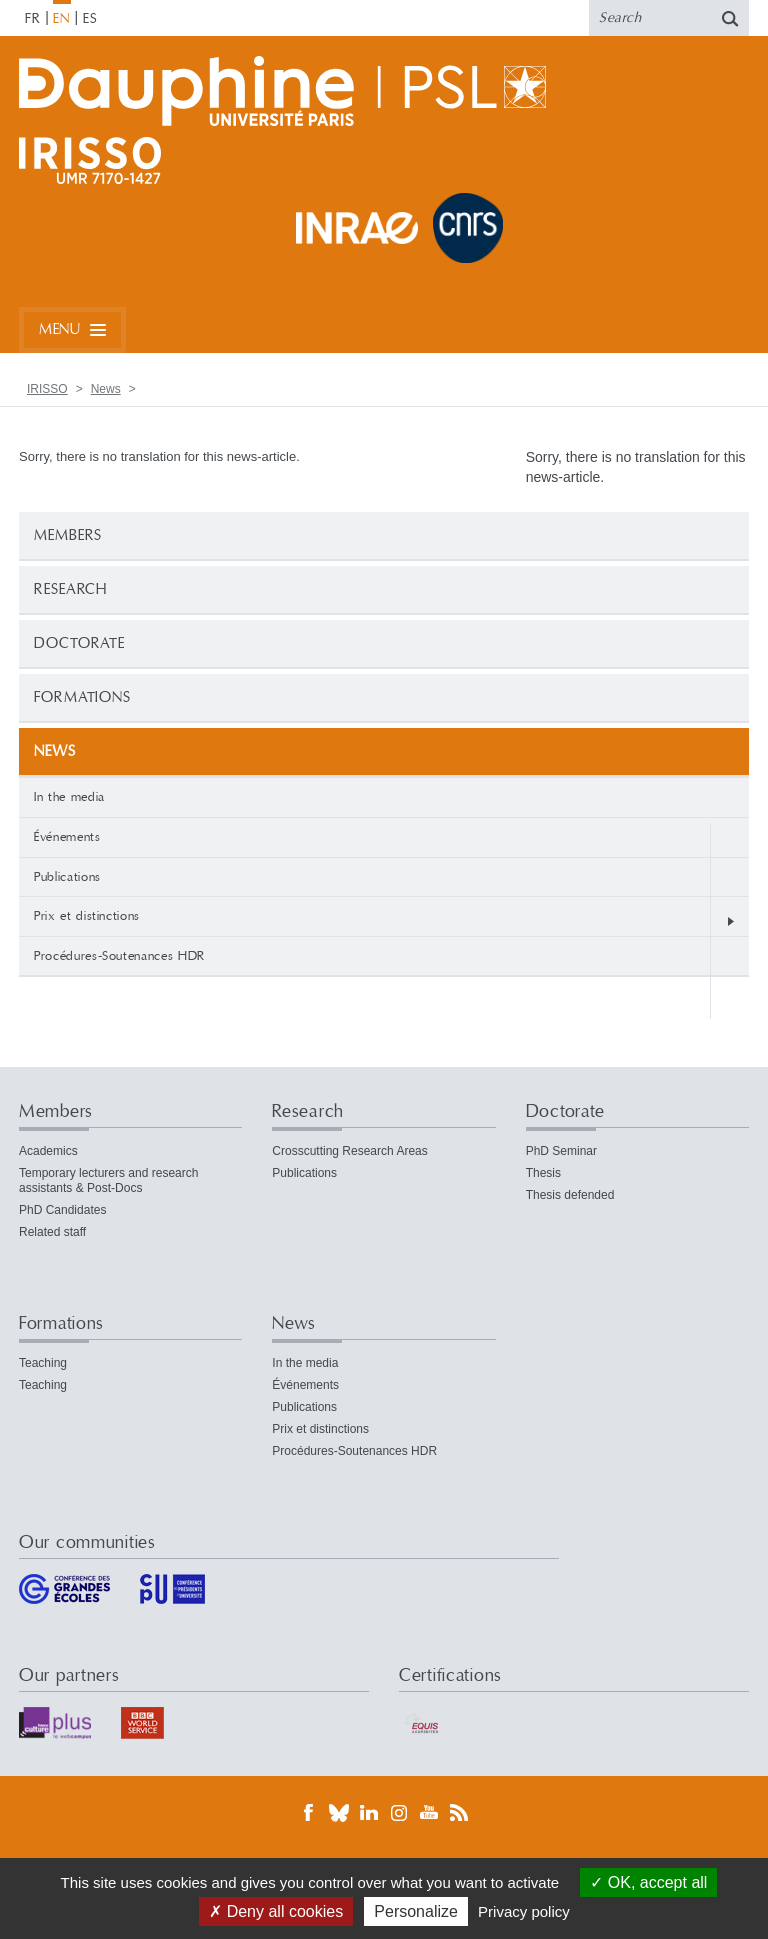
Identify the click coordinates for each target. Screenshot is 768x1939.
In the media (69, 797)
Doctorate (79, 643)
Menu (59, 329)
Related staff (52, 1232)
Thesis (543, 1173)
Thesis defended (570, 1195)
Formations (82, 697)
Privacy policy (524, 1911)
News (106, 389)
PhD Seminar (561, 1151)
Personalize (416, 1911)
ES (90, 19)
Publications (67, 877)
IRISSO (47, 389)
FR (33, 19)
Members (68, 535)
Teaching (43, 1363)
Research (70, 589)
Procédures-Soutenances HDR (119, 956)
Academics (48, 1151)
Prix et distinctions (87, 916)
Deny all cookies (276, 1911)
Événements (67, 837)
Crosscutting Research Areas (349, 1151)
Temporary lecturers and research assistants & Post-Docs (108, 1180)
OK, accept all (648, 1882)
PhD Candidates (62, 1210)
